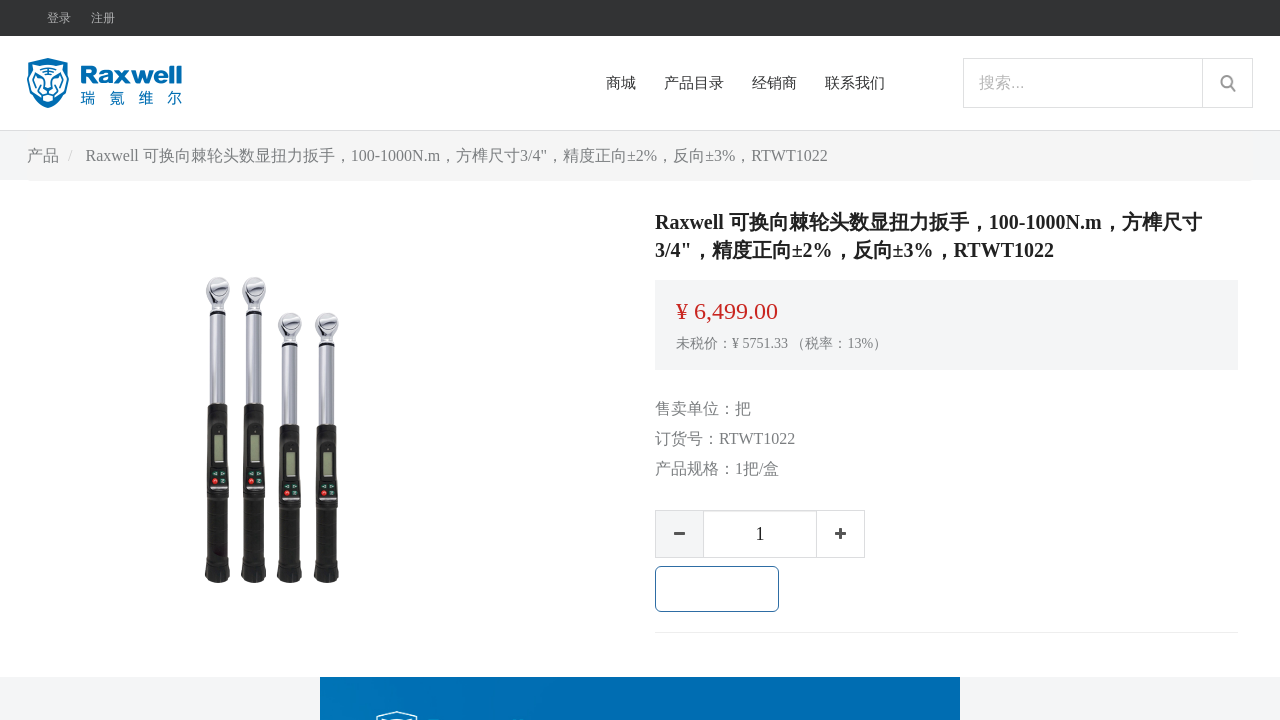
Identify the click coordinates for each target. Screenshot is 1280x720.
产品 (43, 155)
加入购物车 (717, 589)
